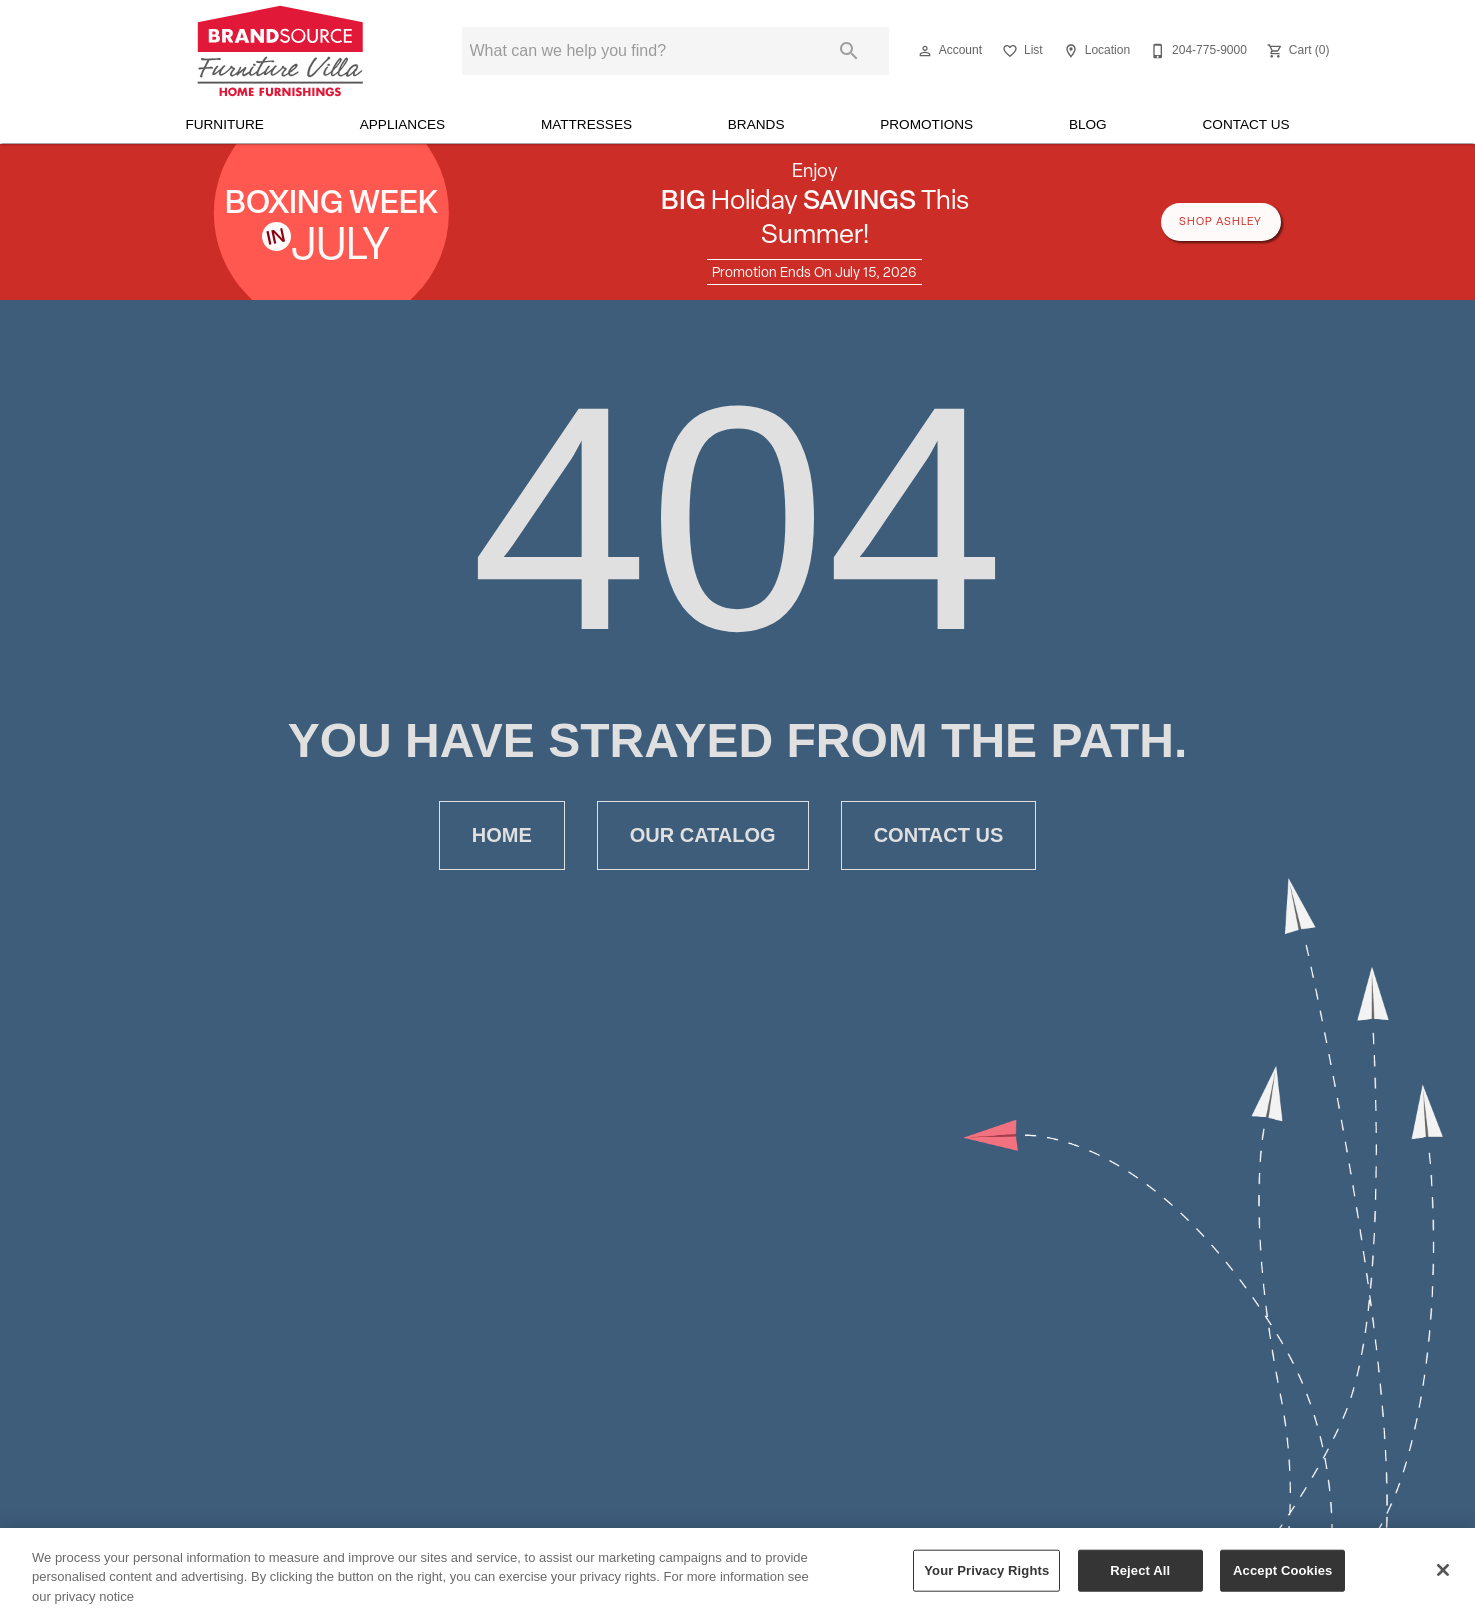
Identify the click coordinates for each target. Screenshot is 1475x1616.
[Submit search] (849, 51)
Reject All (1140, 1582)
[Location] (1094, 51)
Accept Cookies (1282, 1582)
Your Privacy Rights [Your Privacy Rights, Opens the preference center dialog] (986, 1582)
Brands (756, 124)
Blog (1088, 124)
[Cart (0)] (1296, 51)
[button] (925, 51)
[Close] (1443, 1583)
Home (502, 835)
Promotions (926, 124)
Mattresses (586, 124)
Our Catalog (703, 835)
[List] (1020, 51)
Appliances (402, 124)
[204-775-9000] (1196, 51)
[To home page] (280, 51)
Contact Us (1245, 124)
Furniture (224, 124)
